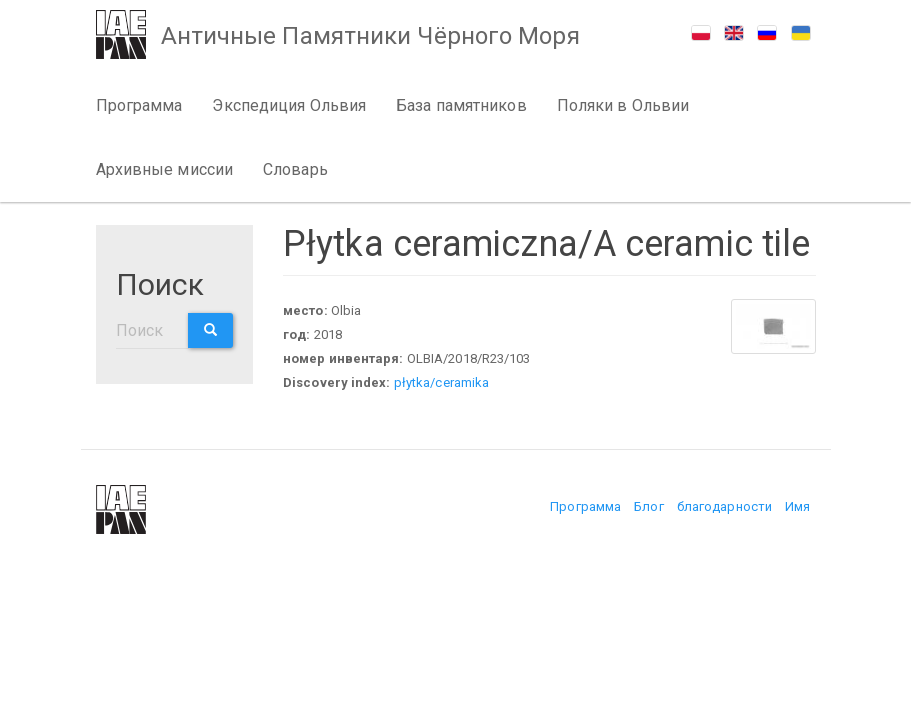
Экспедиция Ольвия (289, 105)
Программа (139, 105)
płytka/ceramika (442, 382)
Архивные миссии (165, 169)
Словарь (295, 169)
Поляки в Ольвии (623, 105)
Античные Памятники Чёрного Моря (370, 36)
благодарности (724, 506)
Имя (797, 506)
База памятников (461, 105)
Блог (648, 506)
